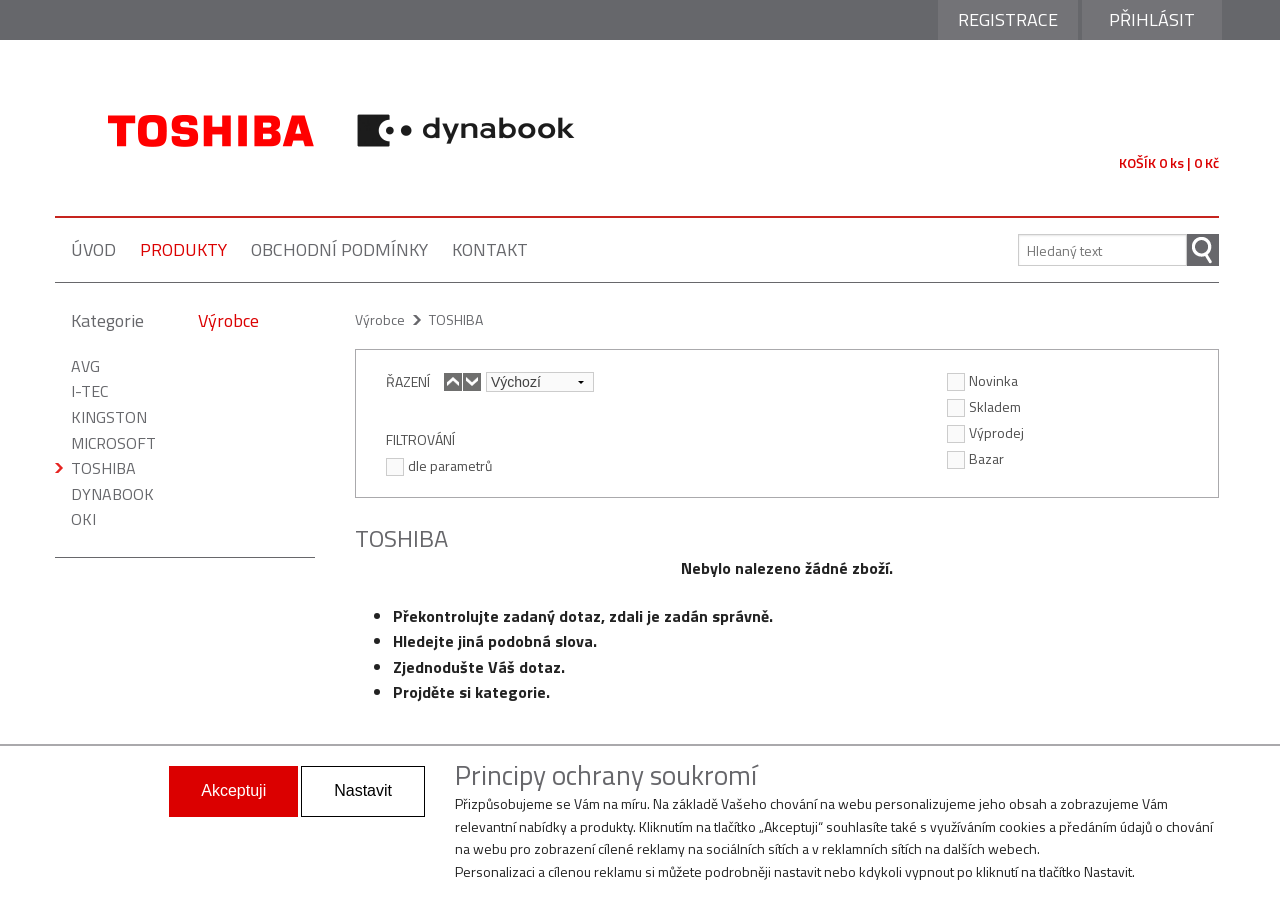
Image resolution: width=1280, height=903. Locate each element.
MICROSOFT (113, 443)
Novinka (982, 380)
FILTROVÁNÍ (420, 439)
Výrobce (228, 320)
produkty (183, 249)
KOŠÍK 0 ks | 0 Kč (1169, 162)
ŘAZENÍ (408, 381)
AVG (85, 366)
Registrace (1008, 19)
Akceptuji (233, 790)
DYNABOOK (112, 494)
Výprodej (985, 432)
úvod (93, 249)
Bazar (975, 458)
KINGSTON (109, 417)
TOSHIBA (103, 468)
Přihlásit (1152, 19)
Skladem (984, 406)
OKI (83, 519)
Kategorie (107, 320)
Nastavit (363, 790)
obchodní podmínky (339, 249)
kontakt (490, 249)
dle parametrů (439, 465)
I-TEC (89, 391)
